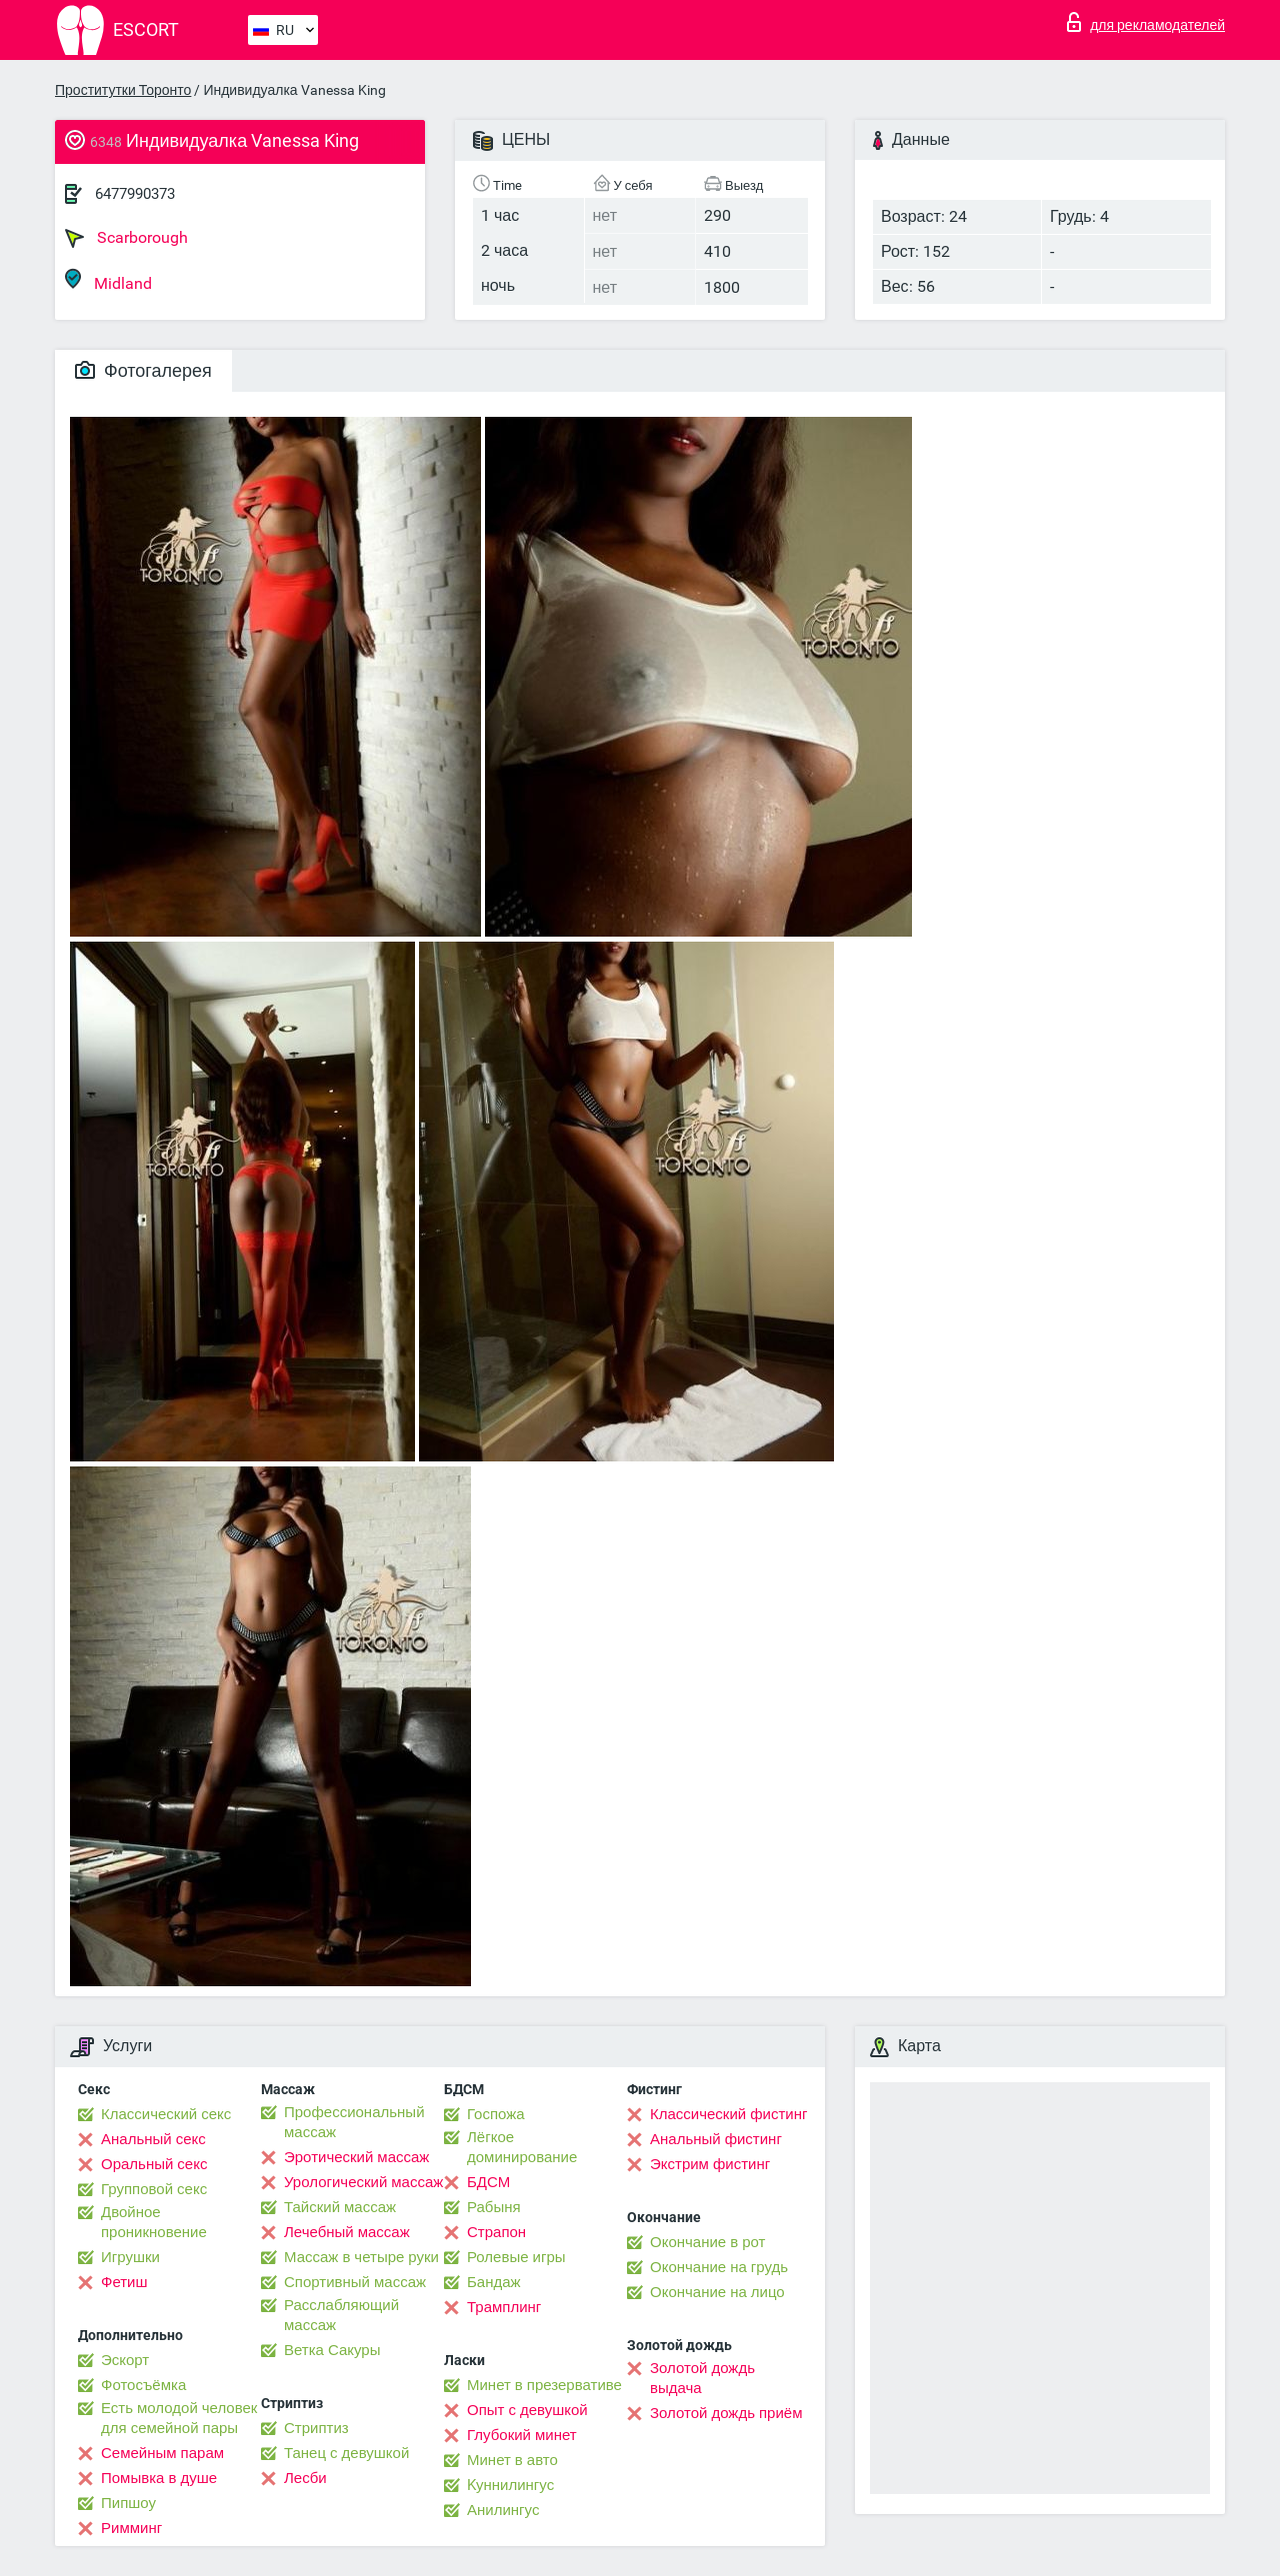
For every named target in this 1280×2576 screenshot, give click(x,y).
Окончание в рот (707, 2242)
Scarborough (126, 238)
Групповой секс (154, 2189)
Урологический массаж (363, 2182)
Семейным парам (162, 2453)
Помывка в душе (159, 2478)
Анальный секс (153, 2139)
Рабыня (494, 2207)
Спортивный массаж (355, 2282)
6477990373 (135, 194)
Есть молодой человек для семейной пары (179, 2418)
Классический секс (166, 2114)
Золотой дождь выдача (702, 2378)
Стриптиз (316, 2428)
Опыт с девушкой (527, 2410)
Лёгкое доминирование (522, 2147)
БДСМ (488, 2182)
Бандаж (494, 2282)
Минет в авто (512, 2460)
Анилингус (503, 2510)
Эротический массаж (356, 2157)
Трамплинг (504, 2307)
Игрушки (130, 2257)
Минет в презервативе (544, 2385)
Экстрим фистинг (710, 2164)
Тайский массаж (340, 2207)
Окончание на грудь (719, 2267)
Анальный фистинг (716, 2139)
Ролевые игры (516, 2257)
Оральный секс (154, 2164)
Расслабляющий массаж (341, 2315)
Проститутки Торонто (123, 90)
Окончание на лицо (717, 2292)
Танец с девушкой (346, 2453)
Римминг (131, 2528)
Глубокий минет (522, 2435)
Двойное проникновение (154, 2222)
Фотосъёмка (143, 2385)
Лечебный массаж (347, 2232)
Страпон (496, 2232)
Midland (108, 280)
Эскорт (125, 2360)
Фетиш (124, 2282)
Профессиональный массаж (354, 2122)
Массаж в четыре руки (361, 2257)
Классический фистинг (728, 2114)
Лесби (305, 2478)
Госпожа (496, 2114)
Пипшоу (128, 2503)
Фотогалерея (143, 370)
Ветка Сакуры (332, 2350)
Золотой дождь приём (726, 2413)
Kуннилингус (510, 2485)
